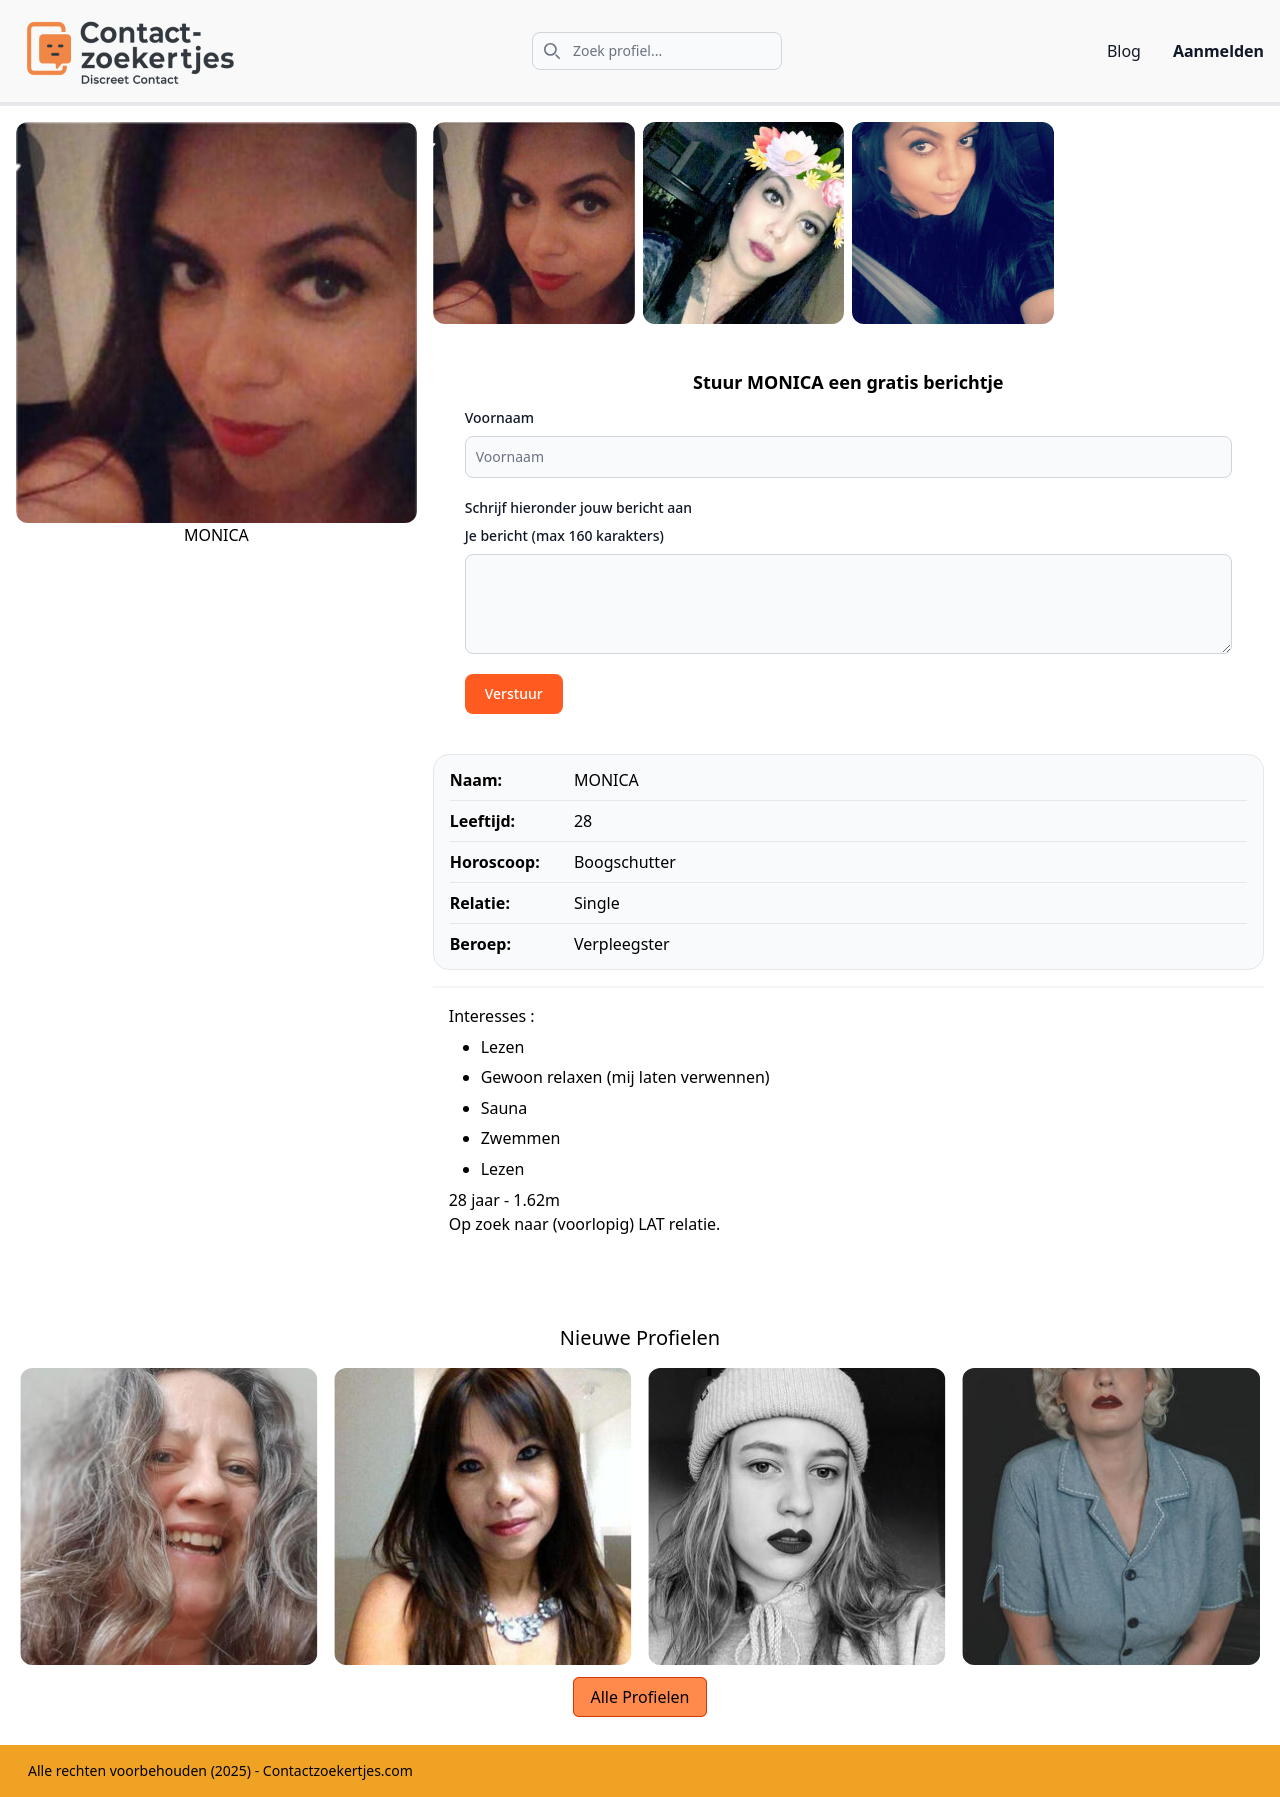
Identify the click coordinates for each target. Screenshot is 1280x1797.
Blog (1124, 51)
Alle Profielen (639, 1697)
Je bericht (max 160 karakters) (564, 535)
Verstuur (514, 693)
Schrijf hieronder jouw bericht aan (578, 507)
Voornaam (499, 417)
